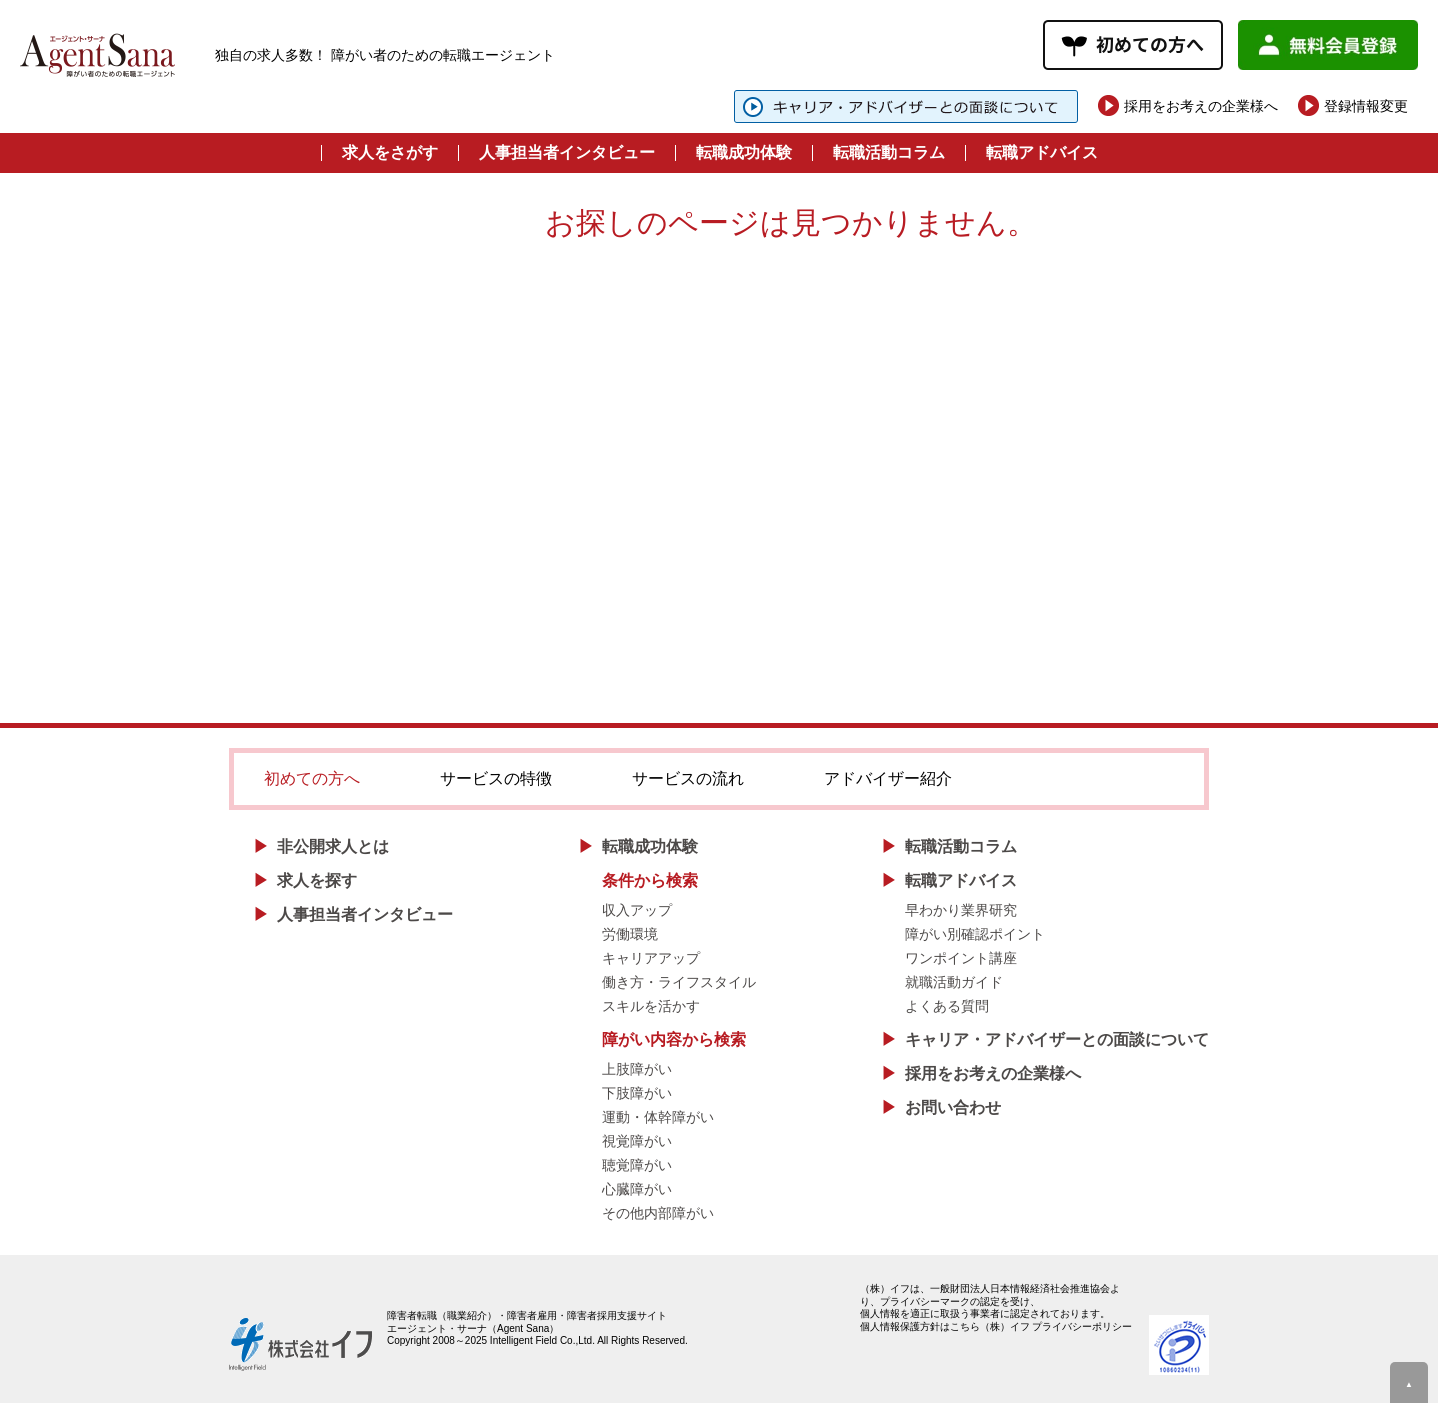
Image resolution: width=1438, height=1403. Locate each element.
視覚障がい (637, 1141)
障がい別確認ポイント (975, 934)
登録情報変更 (1366, 106)
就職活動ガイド (954, 982)
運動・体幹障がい (658, 1117)
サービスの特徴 (496, 778)
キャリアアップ (651, 958)
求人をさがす (390, 152)
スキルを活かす (651, 1006)
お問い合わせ (953, 1107)
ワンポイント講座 (961, 958)
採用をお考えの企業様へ (1201, 106)
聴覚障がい (637, 1165)
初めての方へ (312, 778)
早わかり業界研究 (961, 910)
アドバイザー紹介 (888, 778)
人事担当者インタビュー (567, 152)
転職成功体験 (744, 152)
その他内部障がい (658, 1213)
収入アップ (637, 910)
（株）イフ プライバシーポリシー (1056, 1326)
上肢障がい (637, 1069)
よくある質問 (947, 1006)
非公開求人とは (333, 846)
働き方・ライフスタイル (679, 982)
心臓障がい (637, 1189)
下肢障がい (637, 1093)
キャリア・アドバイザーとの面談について (1057, 1039)
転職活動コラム (889, 152)
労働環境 (630, 934)
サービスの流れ (688, 778)
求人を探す (317, 880)
